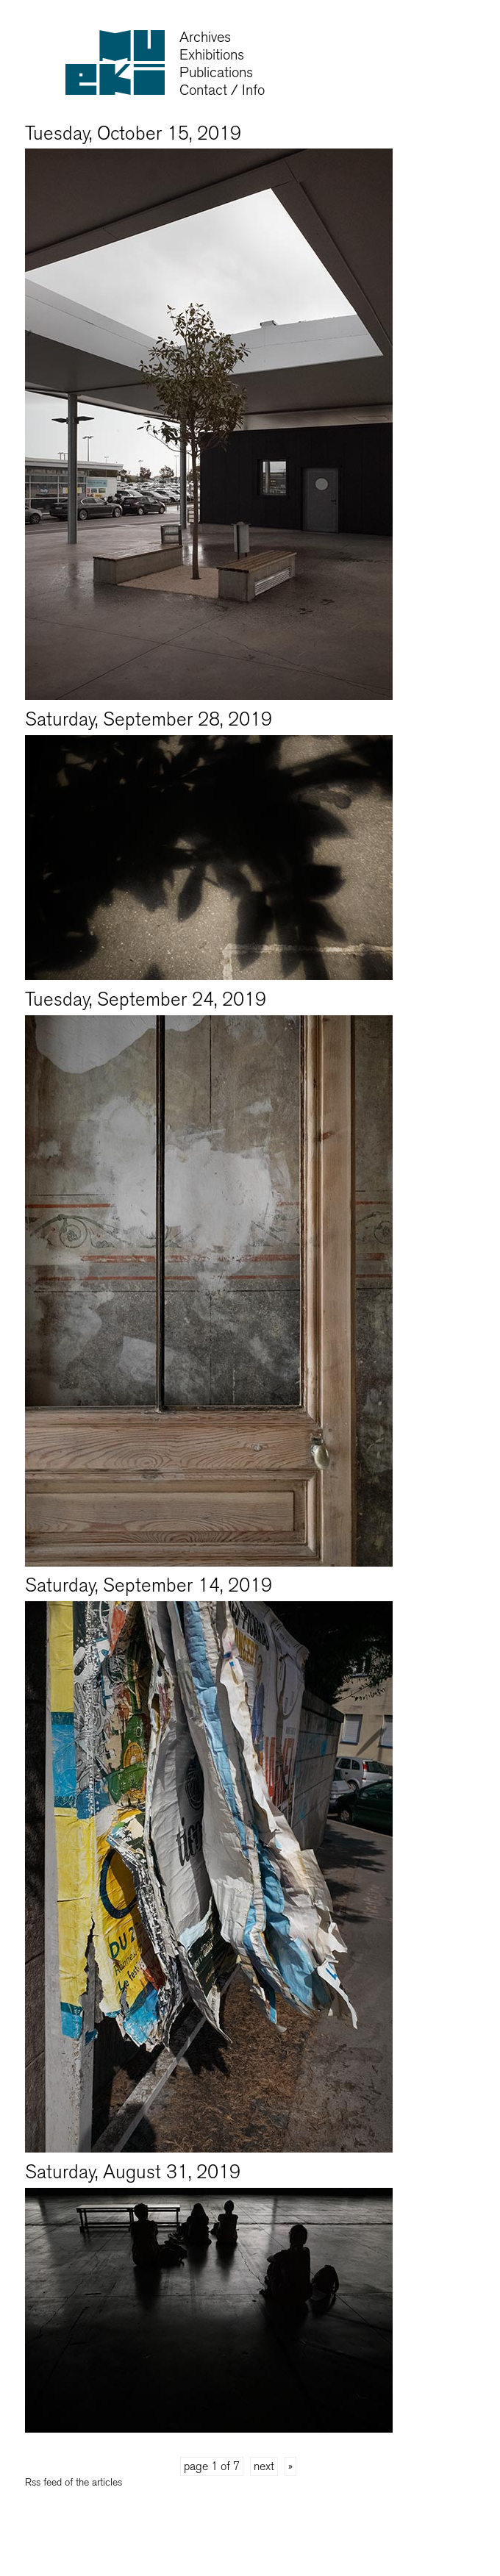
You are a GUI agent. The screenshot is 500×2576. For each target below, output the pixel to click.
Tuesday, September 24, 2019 (145, 999)
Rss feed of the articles (73, 2482)
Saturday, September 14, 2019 (148, 1585)
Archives (205, 37)
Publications (216, 72)
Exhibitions (211, 54)
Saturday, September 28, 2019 (148, 719)
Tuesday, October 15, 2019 (133, 133)
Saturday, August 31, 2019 (132, 2172)
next (264, 2466)
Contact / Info (222, 90)
